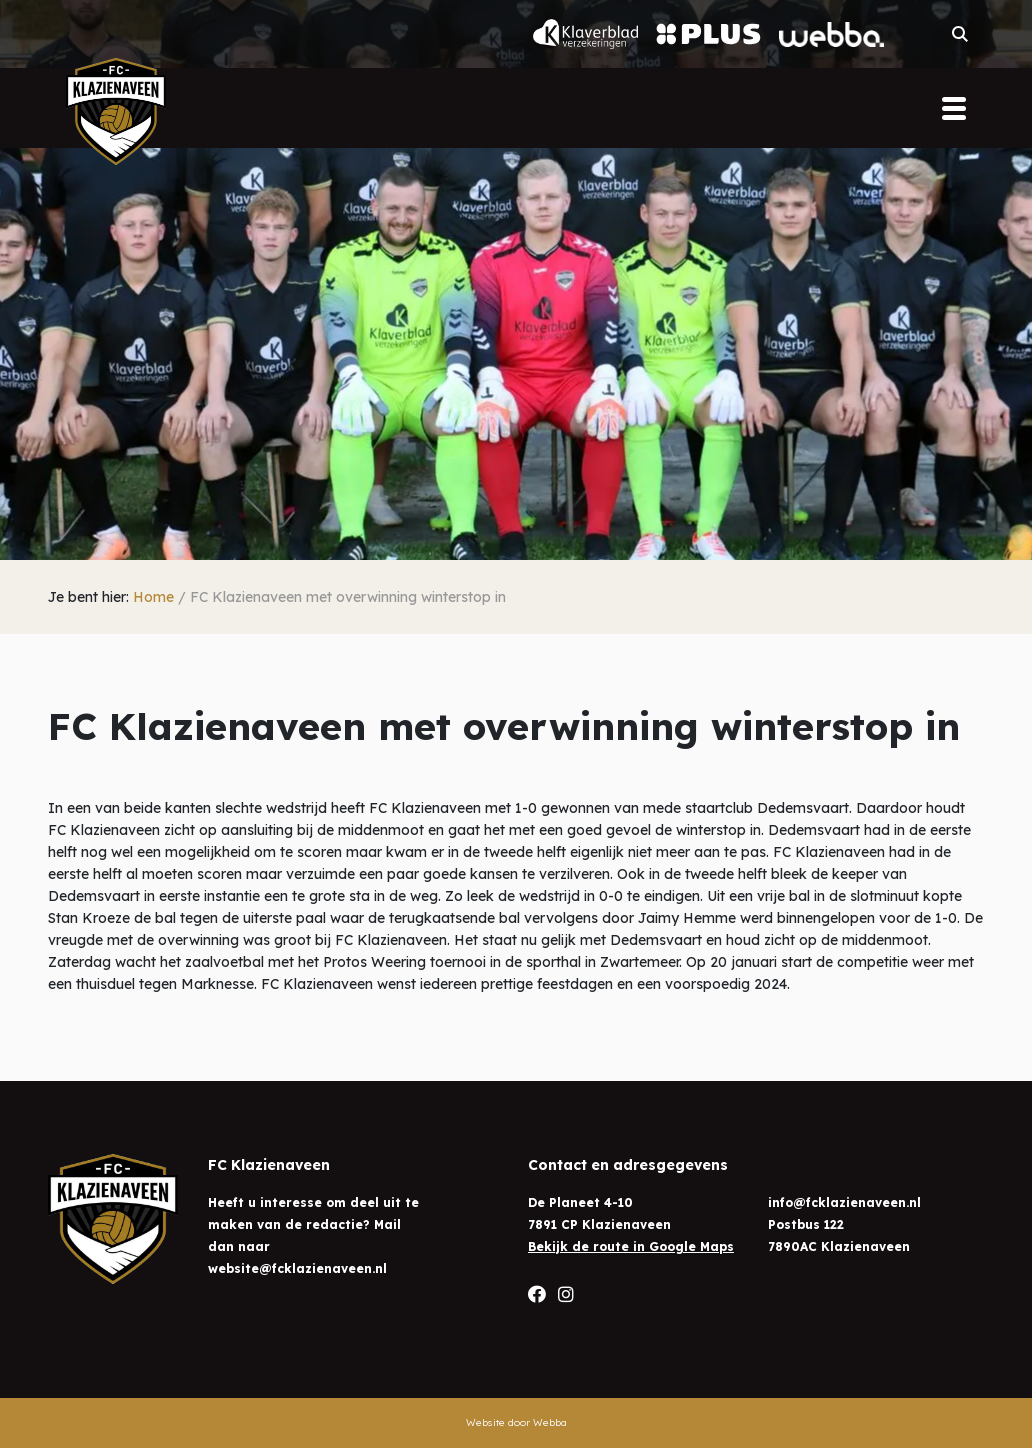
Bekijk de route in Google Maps (631, 1246)
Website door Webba (516, 1422)
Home (153, 597)
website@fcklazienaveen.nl (297, 1268)
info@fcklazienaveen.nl (844, 1202)
